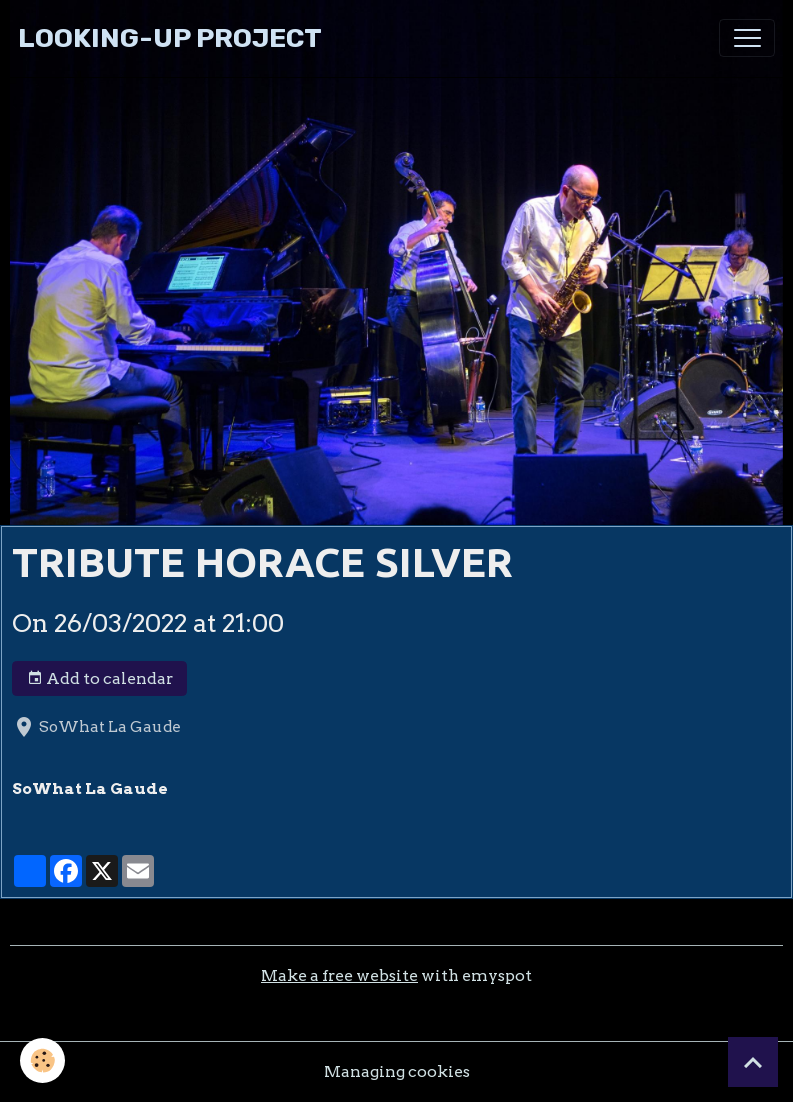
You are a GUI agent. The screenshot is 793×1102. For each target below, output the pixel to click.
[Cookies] (42, 1060)
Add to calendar (100, 679)
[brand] (170, 38)
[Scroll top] (753, 1062)
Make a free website (339, 975)
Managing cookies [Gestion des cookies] (397, 1071)
